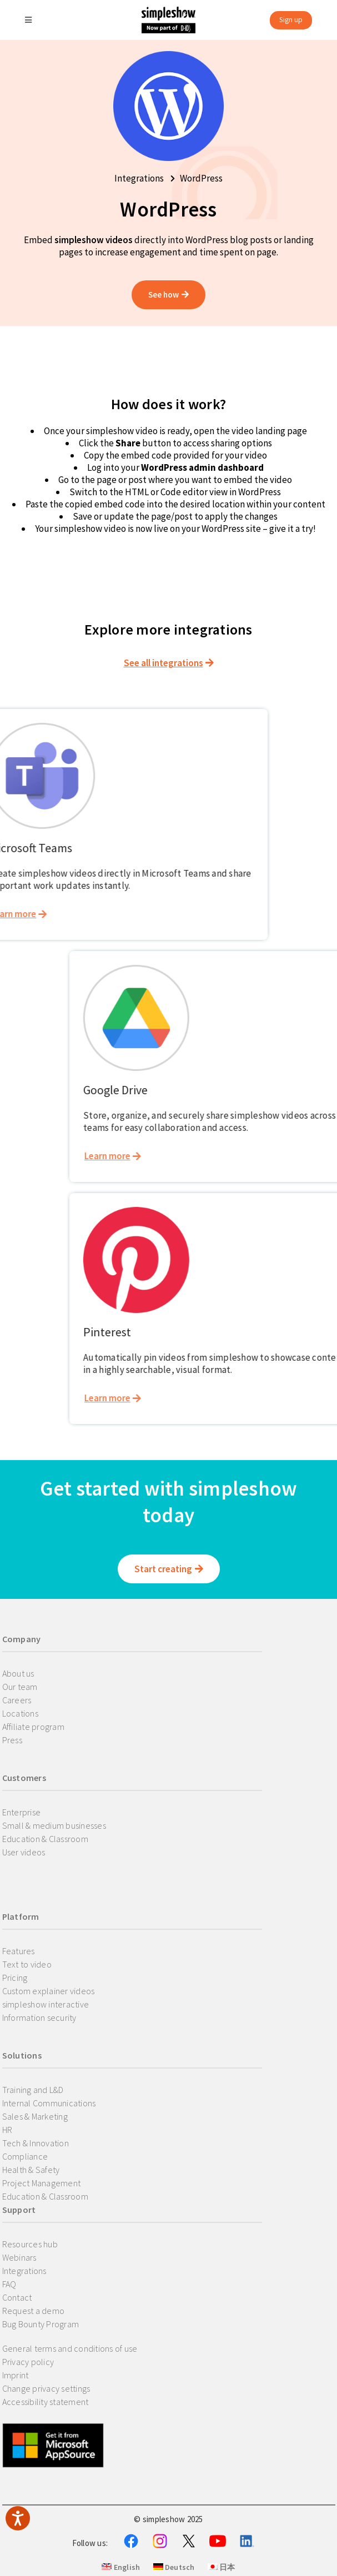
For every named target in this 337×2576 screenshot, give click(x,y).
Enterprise (21, 1812)
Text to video (27, 1964)
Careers (17, 1699)
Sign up (291, 19)
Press (12, 1739)
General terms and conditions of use (70, 2348)
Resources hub (30, 2244)
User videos (24, 1852)
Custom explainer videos (48, 1990)
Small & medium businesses (54, 1825)
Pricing (15, 1977)
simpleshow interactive (45, 2004)
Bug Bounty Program (40, 2324)
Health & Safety (31, 2169)
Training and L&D (33, 2089)
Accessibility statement (45, 2401)
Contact (17, 2297)
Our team (20, 1686)
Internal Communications (49, 2103)
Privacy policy (28, 2361)
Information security (39, 2017)
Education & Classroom (45, 1838)
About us (18, 1673)
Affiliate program (33, 1726)
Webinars (19, 2257)
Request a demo (33, 2310)
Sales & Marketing (35, 2116)
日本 (221, 2567)
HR (7, 2129)
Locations (20, 1713)
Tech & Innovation (35, 2143)
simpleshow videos (93, 240)
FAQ (9, 2284)
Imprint (15, 2375)
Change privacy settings (46, 2388)
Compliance (25, 2156)
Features (18, 1950)
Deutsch (174, 2567)
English (121, 2567)
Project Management (41, 2182)
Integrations (24, 2270)
